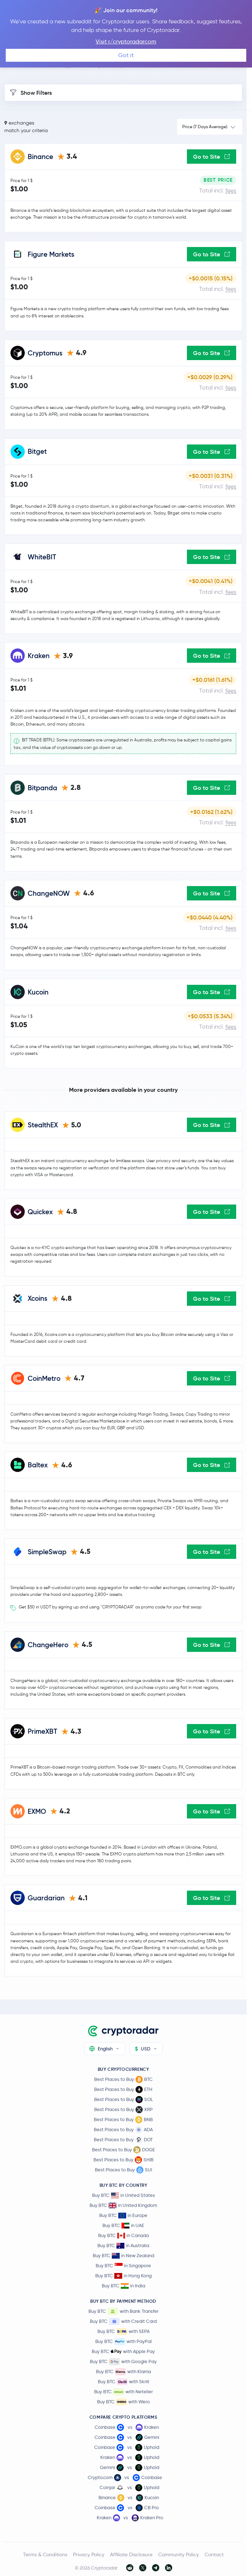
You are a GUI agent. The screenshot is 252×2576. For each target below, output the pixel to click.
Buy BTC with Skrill (123, 2381)
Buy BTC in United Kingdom (123, 2205)
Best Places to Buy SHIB (123, 2159)
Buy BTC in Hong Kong (123, 2276)
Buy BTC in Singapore (123, 2266)
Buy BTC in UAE (123, 2225)
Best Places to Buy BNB (123, 2119)
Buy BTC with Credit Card (123, 2321)
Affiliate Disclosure (131, 2554)
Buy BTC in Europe (123, 2215)
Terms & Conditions (45, 2554)
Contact (214, 2554)
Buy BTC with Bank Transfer (123, 2311)
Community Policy (178, 2554)
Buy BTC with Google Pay (123, 2361)
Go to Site (211, 156)
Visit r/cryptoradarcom (126, 41)
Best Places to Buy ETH (123, 2089)
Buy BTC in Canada (123, 2235)
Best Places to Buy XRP (123, 2109)
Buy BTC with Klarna (123, 2371)
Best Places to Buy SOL (123, 2099)
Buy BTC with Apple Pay (123, 2351)
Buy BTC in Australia (123, 2245)
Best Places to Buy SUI (123, 2170)
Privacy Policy (88, 2554)
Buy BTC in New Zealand (123, 2256)
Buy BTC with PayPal (123, 2341)
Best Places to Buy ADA (123, 2129)
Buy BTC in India (123, 2286)
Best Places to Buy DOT (123, 2139)
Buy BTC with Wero (123, 2401)
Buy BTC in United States (123, 2195)
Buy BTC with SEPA (123, 2331)
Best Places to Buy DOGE (123, 2149)
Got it (126, 55)
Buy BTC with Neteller (123, 2391)
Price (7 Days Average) (204, 126)
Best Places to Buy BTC (123, 2079)
